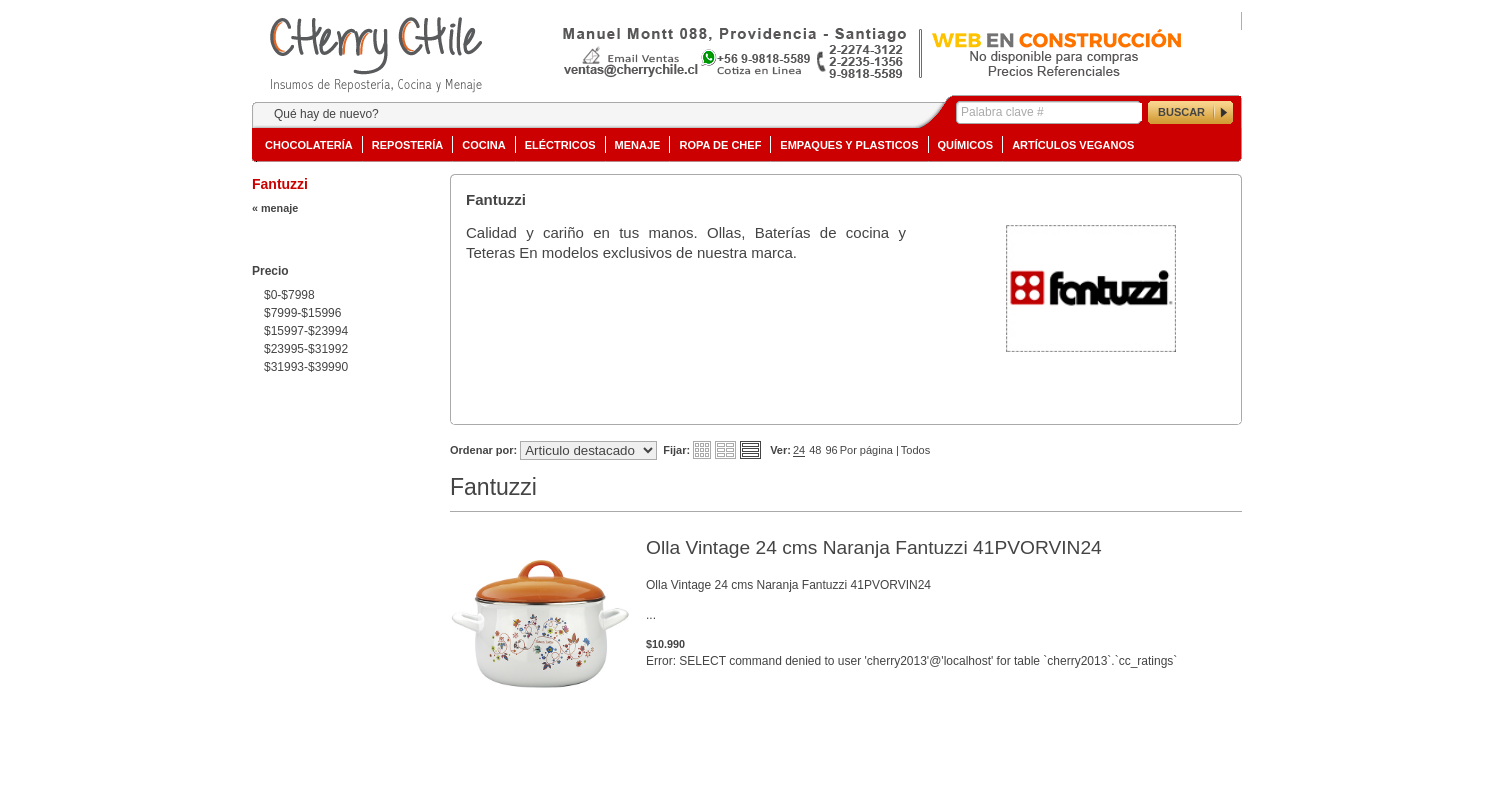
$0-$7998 (289, 295)
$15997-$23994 (306, 331)
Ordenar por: (483, 450)
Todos (915, 450)
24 (799, 450)
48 (815, 450)
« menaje (275, 208)
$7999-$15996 (302, 313)
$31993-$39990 (306, 367)
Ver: (780, 450)
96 (831, 450)
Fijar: (676, 450)
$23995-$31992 (306, 349)
